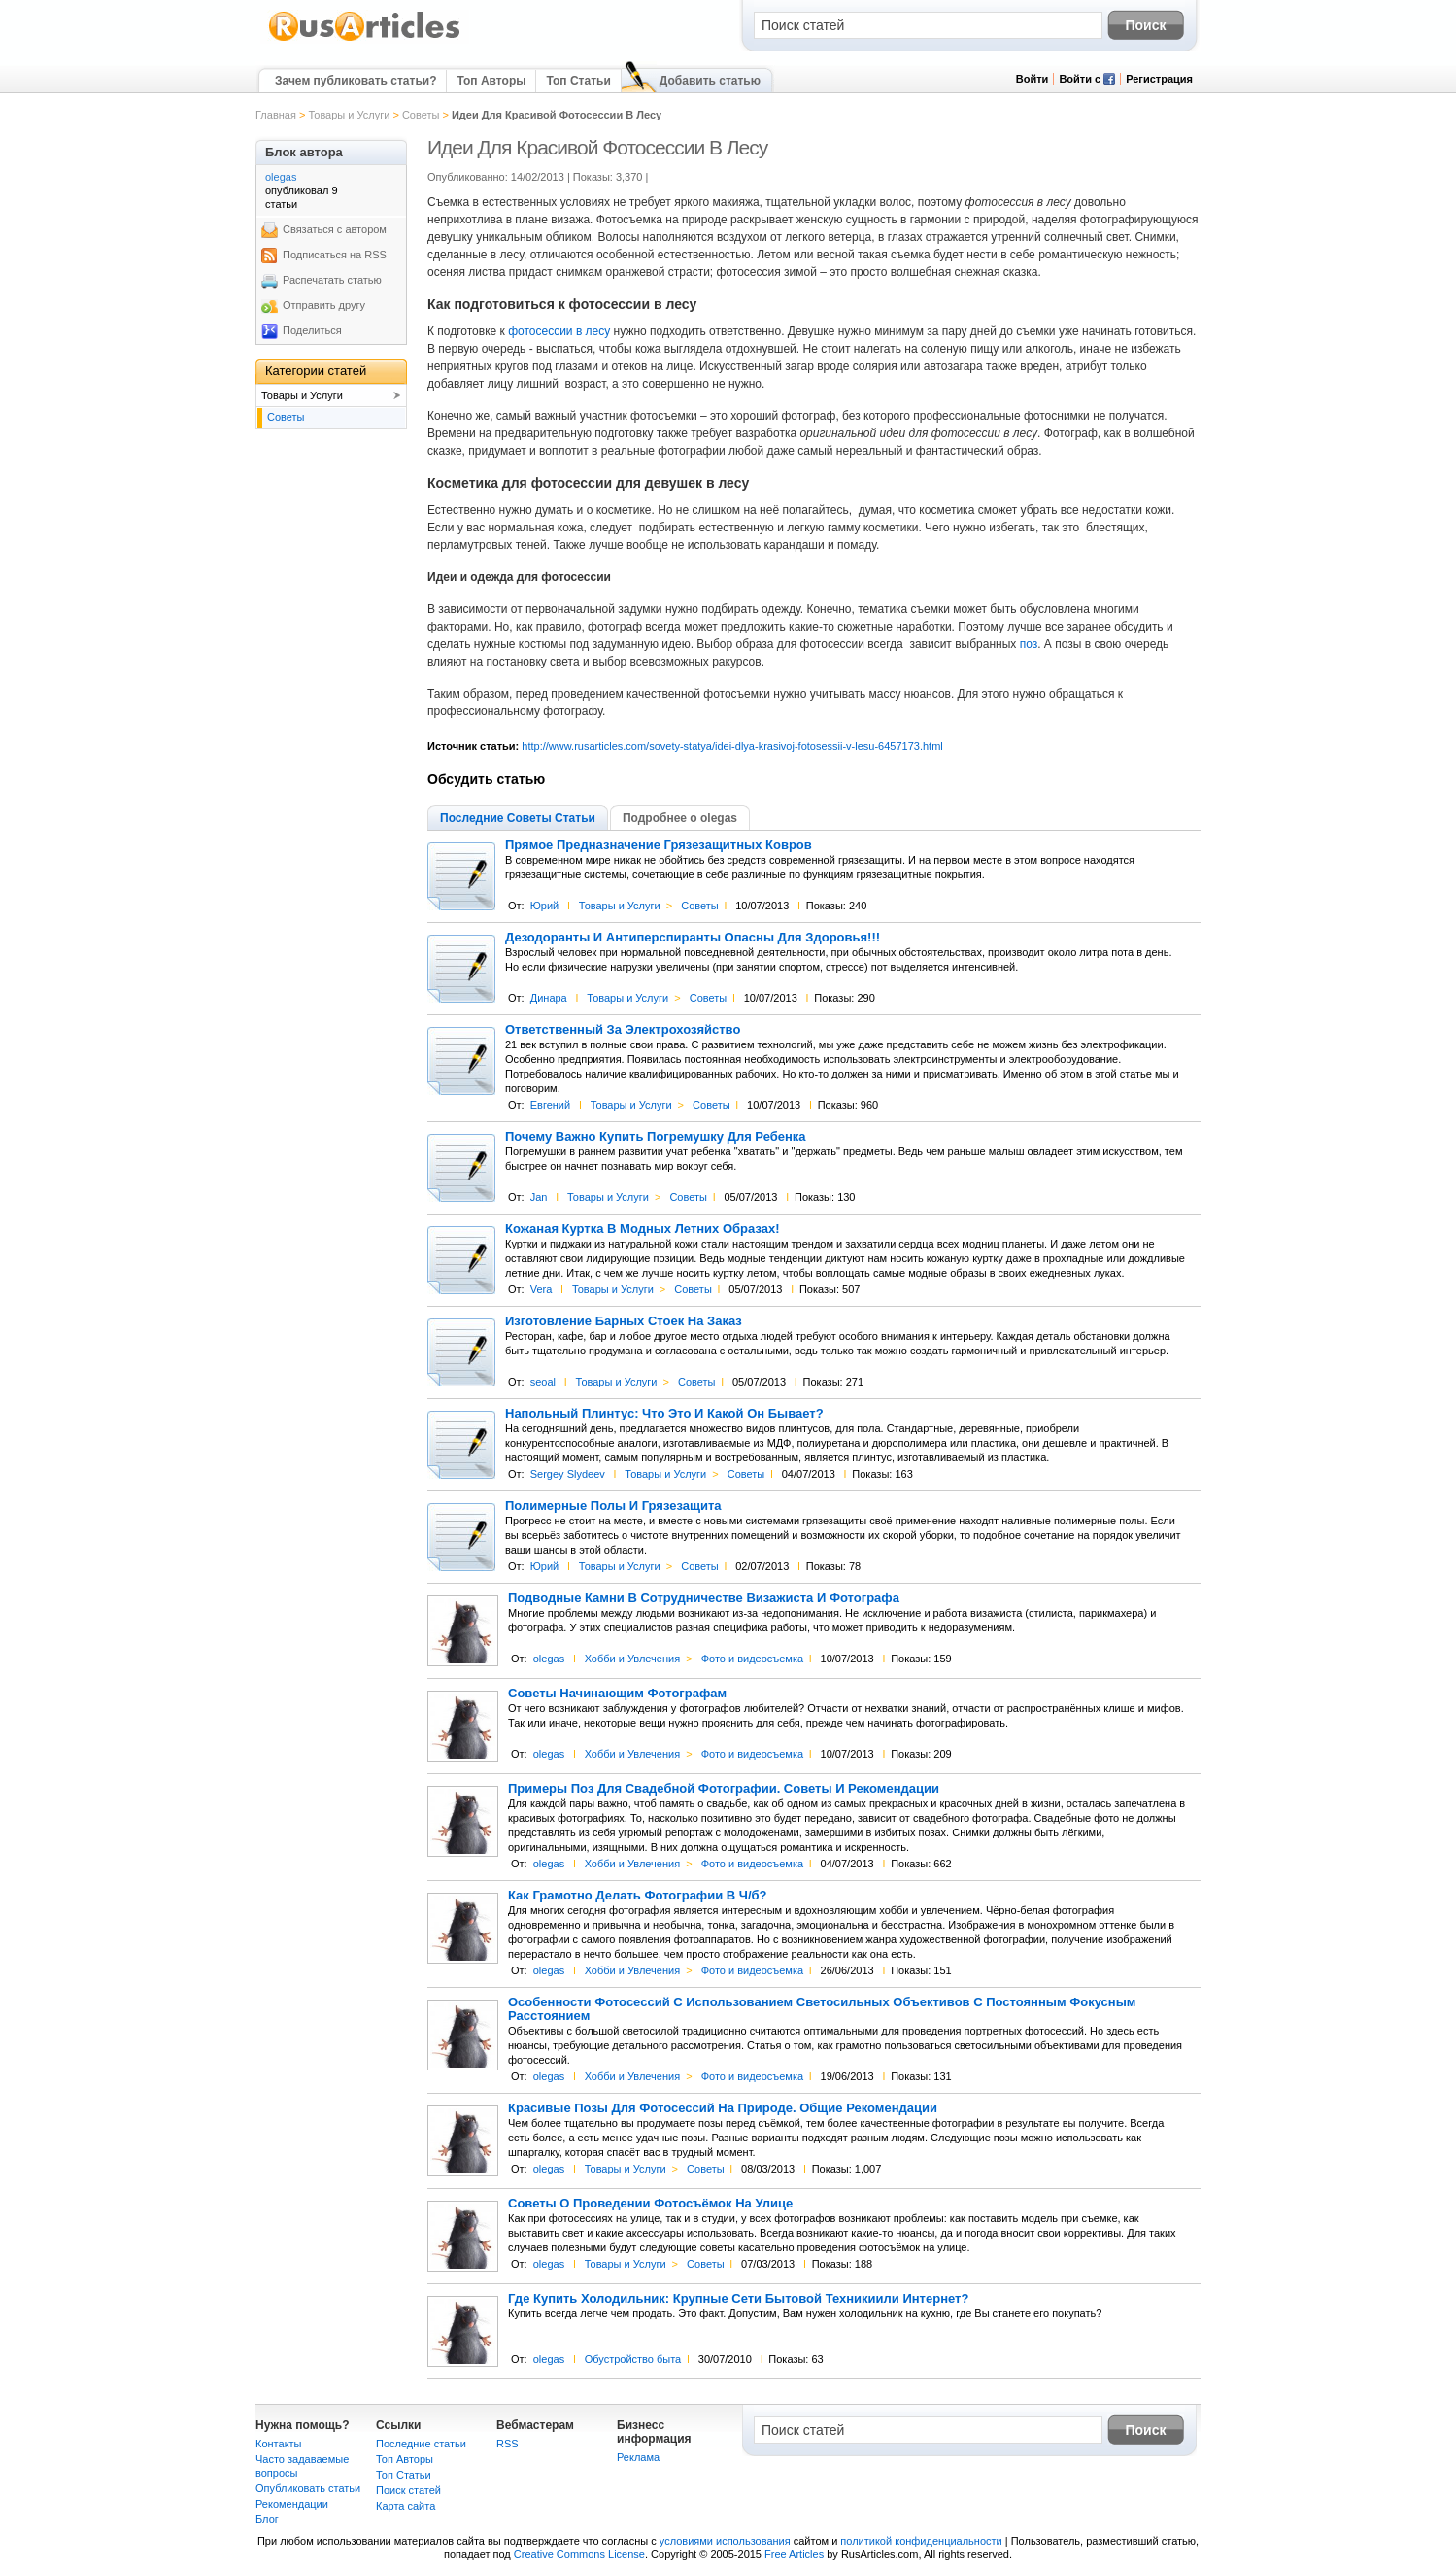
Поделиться (312, 330)
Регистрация (1159, 79)
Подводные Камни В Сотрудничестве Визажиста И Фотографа (703, 1598)
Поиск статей (408, 2490)
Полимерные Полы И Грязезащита (613, 1506)
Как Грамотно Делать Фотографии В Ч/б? (637, 1895)
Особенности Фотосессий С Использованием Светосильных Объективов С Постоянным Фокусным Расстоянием (821, 2009)
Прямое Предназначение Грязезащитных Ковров (658, 845)
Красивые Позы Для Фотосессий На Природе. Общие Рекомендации (722, 2108)
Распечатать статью (332, 280)
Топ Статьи (578, 80)
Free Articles (794, 2554)
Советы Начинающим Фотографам (617, 1693)
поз (1029, 644)
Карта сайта (405, 2506)
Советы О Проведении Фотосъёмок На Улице (650, 2203)
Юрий (544, 905)
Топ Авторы (491, 80)
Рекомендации (291, 2504)
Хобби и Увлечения (633, 1658)
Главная (275, 114)
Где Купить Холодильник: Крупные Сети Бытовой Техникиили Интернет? (738, 2299)
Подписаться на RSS (335, 254)
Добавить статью (710, 80)
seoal (543, 1381)
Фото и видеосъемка (752, 1658)
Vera (541, 1289)
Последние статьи (421, 2443)
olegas (548, 1658)
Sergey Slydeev (567, 1474)
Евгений (550, 1105)
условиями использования (725, 2541)
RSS (507, 2443)
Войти (1032, 79)
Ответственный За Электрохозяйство (622, 1030)
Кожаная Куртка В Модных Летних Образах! (642, 1229)
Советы (420, 114)
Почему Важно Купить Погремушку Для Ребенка (655, 1137)
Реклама (638, 2457)
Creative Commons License (579, 2554)
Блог (267, 2519)
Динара (548, 998)
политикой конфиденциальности (920, 2541)
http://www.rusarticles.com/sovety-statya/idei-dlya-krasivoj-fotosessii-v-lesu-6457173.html (732, 746)
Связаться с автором (335, 229)
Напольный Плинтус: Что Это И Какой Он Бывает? (664, 1413)
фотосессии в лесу (559, 331)
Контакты (278, 2443)
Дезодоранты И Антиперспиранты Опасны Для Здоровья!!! (692, 937)
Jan (539, 1197)
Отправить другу (324, 305)
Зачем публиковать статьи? (355, 80)
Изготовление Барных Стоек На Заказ (623, 1321)
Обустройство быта (633, 2359)
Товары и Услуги (348, 114)
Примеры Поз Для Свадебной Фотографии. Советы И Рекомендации (723, 1789)
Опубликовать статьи (307, 2488)
